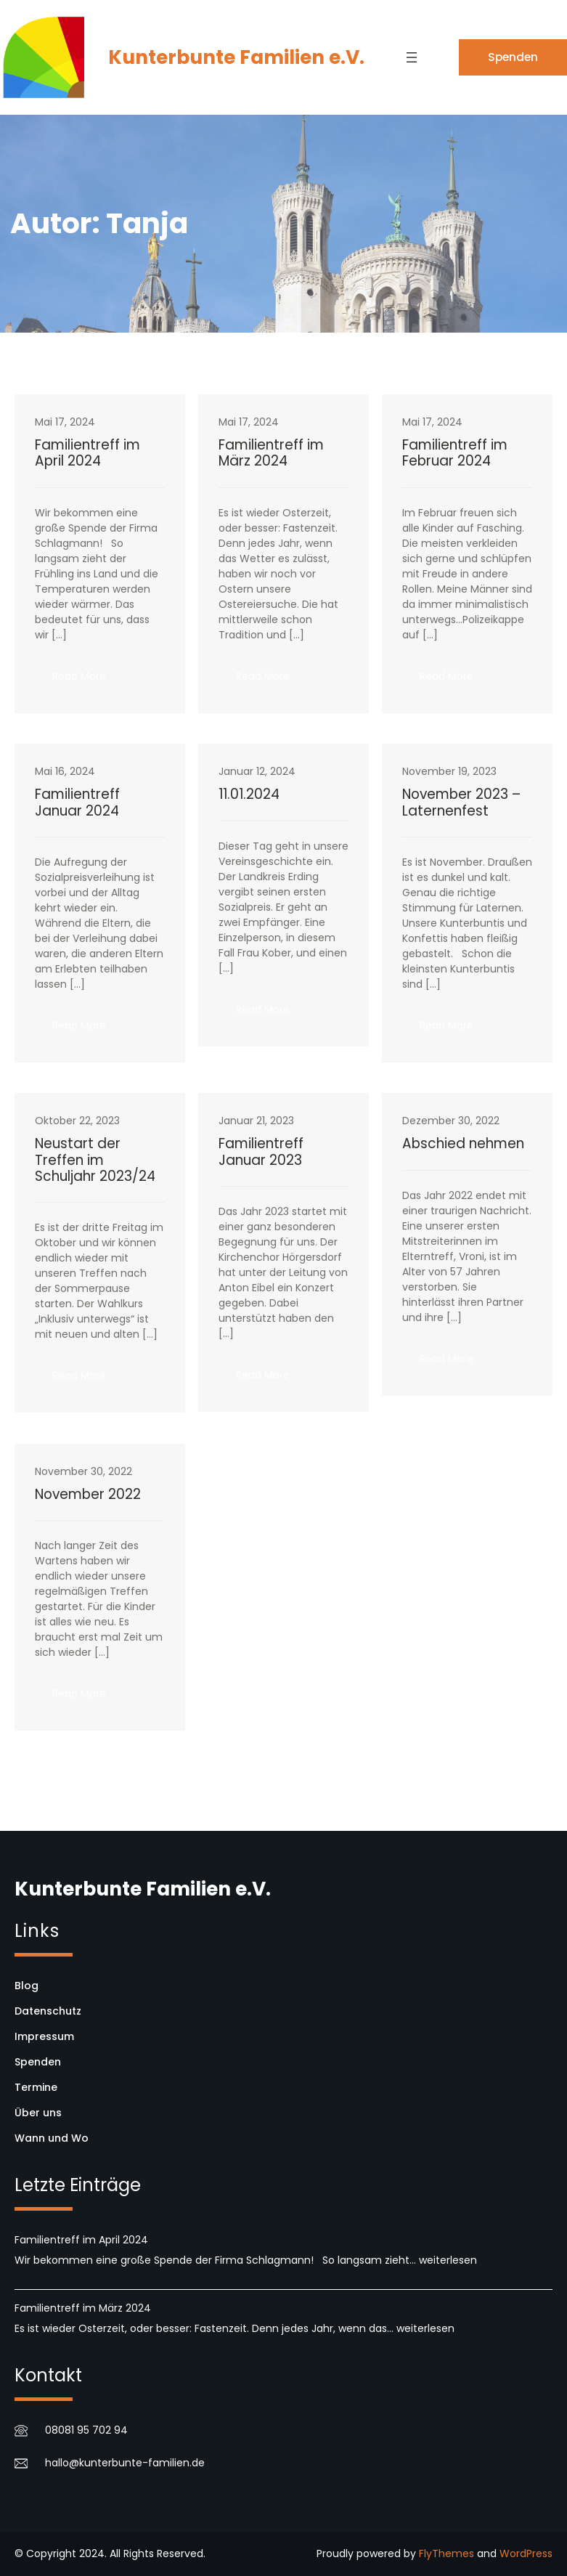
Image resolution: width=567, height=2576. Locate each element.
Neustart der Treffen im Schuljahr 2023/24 (95, 1160)
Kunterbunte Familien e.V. (236, 57)
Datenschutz (48, 2011)
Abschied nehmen (463, 1144)
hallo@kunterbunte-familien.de (125, 2462)
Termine (36, 2087)
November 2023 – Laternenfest (461, 803)
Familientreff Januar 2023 (261, 1152)
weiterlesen (448, 2260)
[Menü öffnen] (411, 57)
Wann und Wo (52, 2138)
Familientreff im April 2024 (87, 453)
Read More (87, 680)
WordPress (525, 2553)
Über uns (38, 2112)
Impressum (44, 2036)
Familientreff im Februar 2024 (454, 453)
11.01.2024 (249, 795)
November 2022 (88, 1495)
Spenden (513, 57)
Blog (26, 1985)
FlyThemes (446, 2553)
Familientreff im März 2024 (271, 453)
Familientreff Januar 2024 (77, 803)
